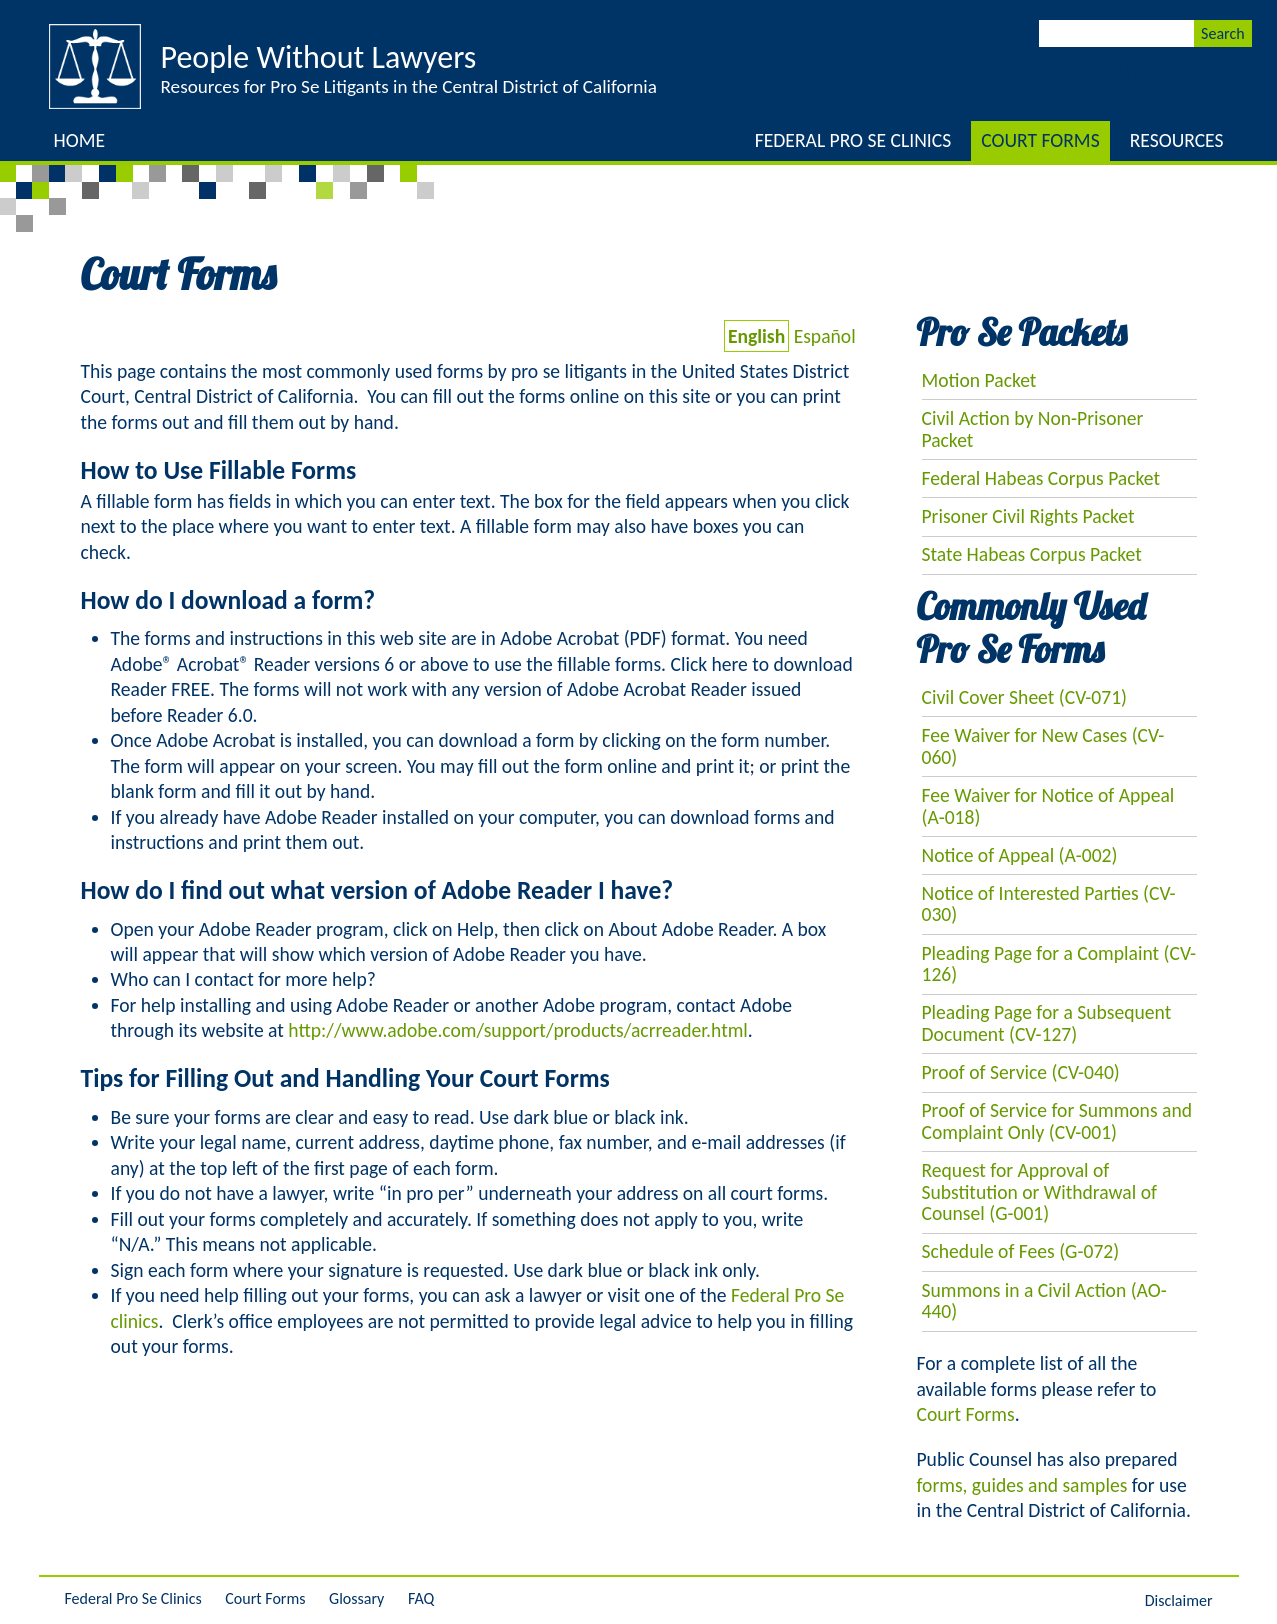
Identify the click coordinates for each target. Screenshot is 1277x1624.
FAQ (421, 1598)
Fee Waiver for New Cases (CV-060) (1043, 746)
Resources (1177, 140)
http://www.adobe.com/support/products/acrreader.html (518, 1030)
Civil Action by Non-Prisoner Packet (1033, 429)
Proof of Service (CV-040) (1021, 1072)
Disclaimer (1179, 1600)
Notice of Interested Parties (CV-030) (1049, 904)
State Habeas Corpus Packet (1032, 554)
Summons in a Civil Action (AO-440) (1044, 1301)
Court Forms (1040, 140)
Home (80, 140)
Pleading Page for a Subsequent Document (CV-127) (1047, 1023)
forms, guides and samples (1022, 1485)
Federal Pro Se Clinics (853, 140)
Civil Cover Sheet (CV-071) (1025, 697)
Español (825, 336)
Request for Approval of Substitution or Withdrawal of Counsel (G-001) (1039, 1191)
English (756, 336)
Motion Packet (979, 380)
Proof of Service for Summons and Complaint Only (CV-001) (1057, 1121)
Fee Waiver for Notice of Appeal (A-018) (1048, 806)
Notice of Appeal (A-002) (1020, 855)
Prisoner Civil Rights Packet (1028, 516)
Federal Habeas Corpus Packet (1041, 478)
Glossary (356, 1598)
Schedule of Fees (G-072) (1021, 1251)
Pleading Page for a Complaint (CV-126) (1059, 964)
